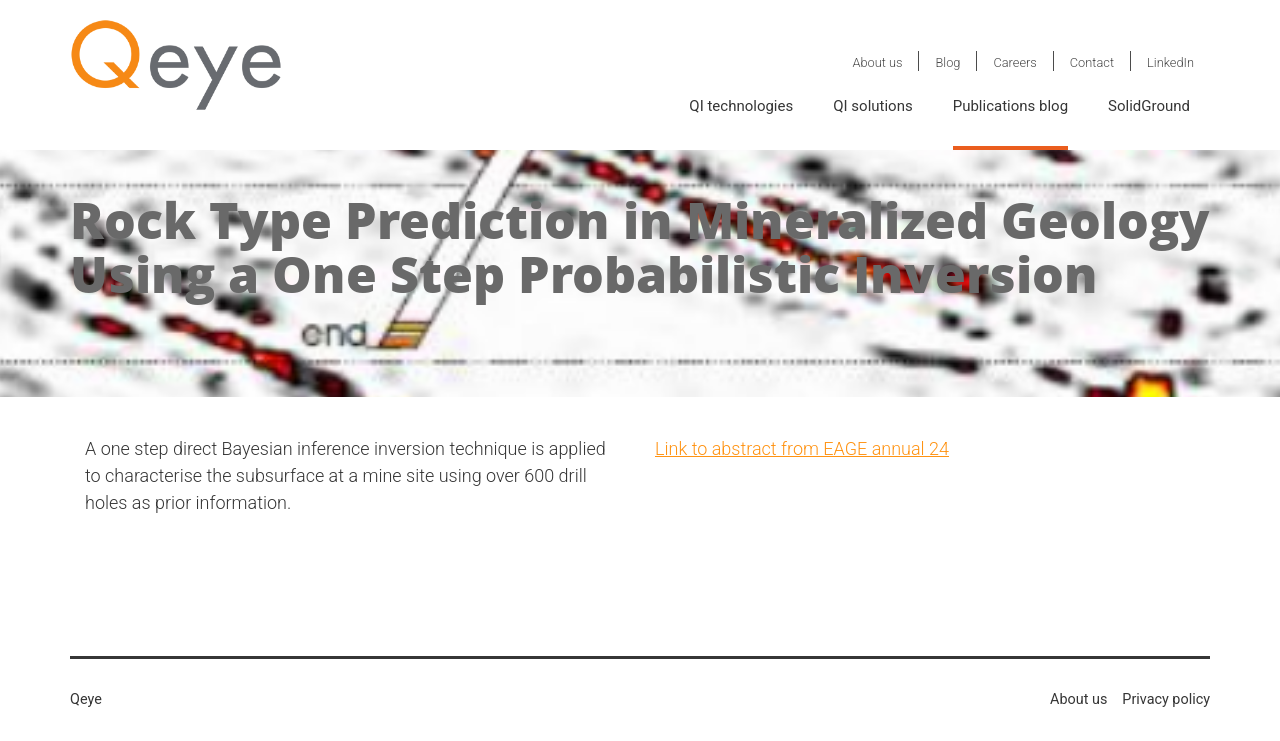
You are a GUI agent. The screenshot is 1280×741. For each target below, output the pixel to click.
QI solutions (872, 106)
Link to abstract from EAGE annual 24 (802, 448)
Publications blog (1010, 106)
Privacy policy (1166, 699)
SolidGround (1149, 106)
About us (877, 62)
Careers (1014, 62)
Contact (1092, 62)
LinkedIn (1170, 62)
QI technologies (741, 106)
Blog (947, 62)
